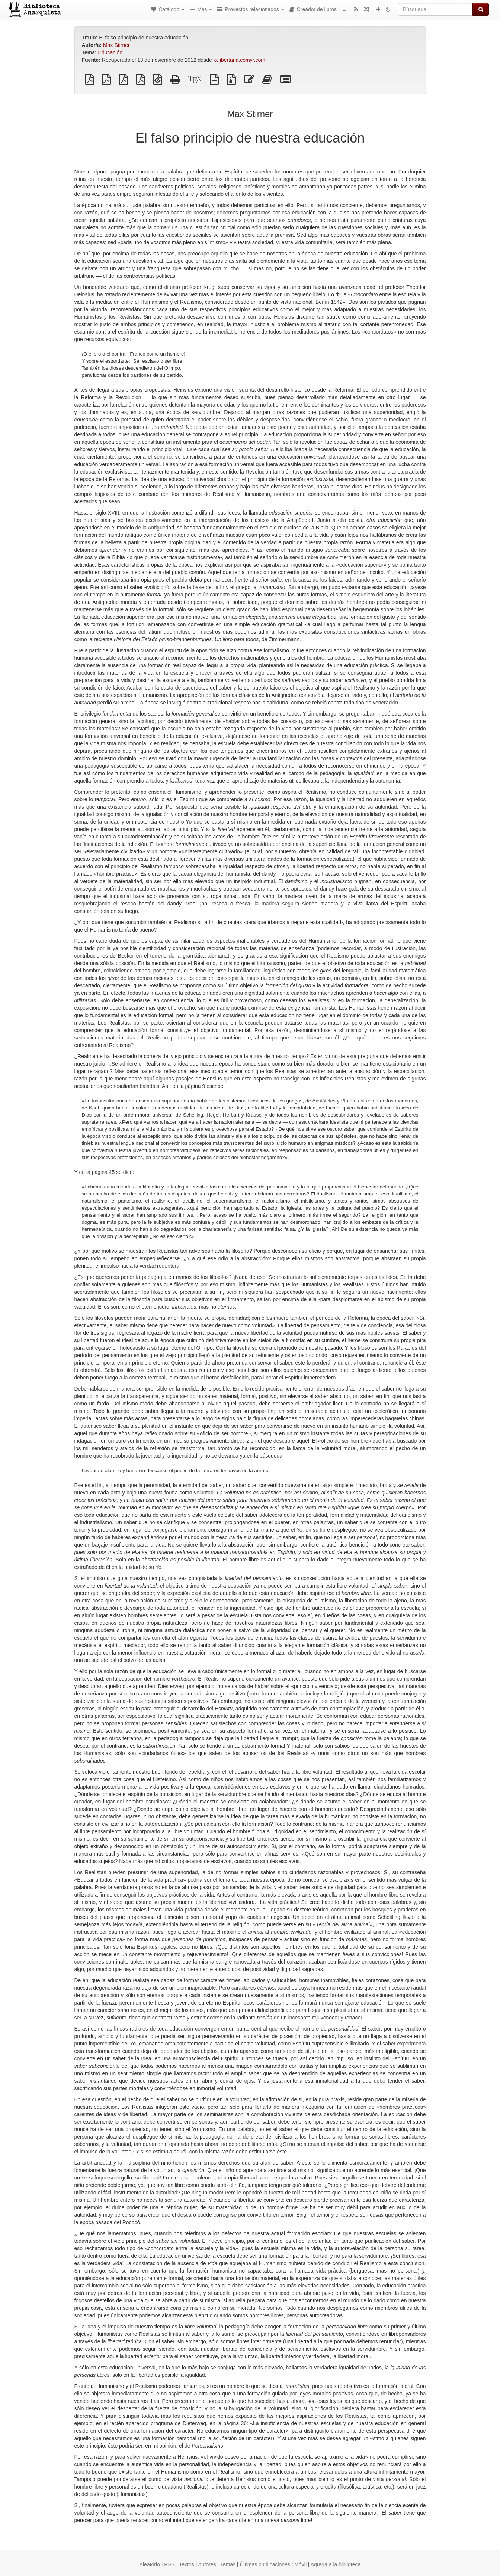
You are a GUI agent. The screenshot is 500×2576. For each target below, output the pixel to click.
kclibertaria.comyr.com (239, 60)
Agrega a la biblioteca (336, 2564)
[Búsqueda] (435, 9)
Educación (110, 52)
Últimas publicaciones (265, 2564)
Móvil (300, 2564)
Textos (186, 2564)
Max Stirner (116, 45)
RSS (169, 2564)
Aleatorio (150, 2564)
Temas (227, 2564)
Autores (207, 2564)
